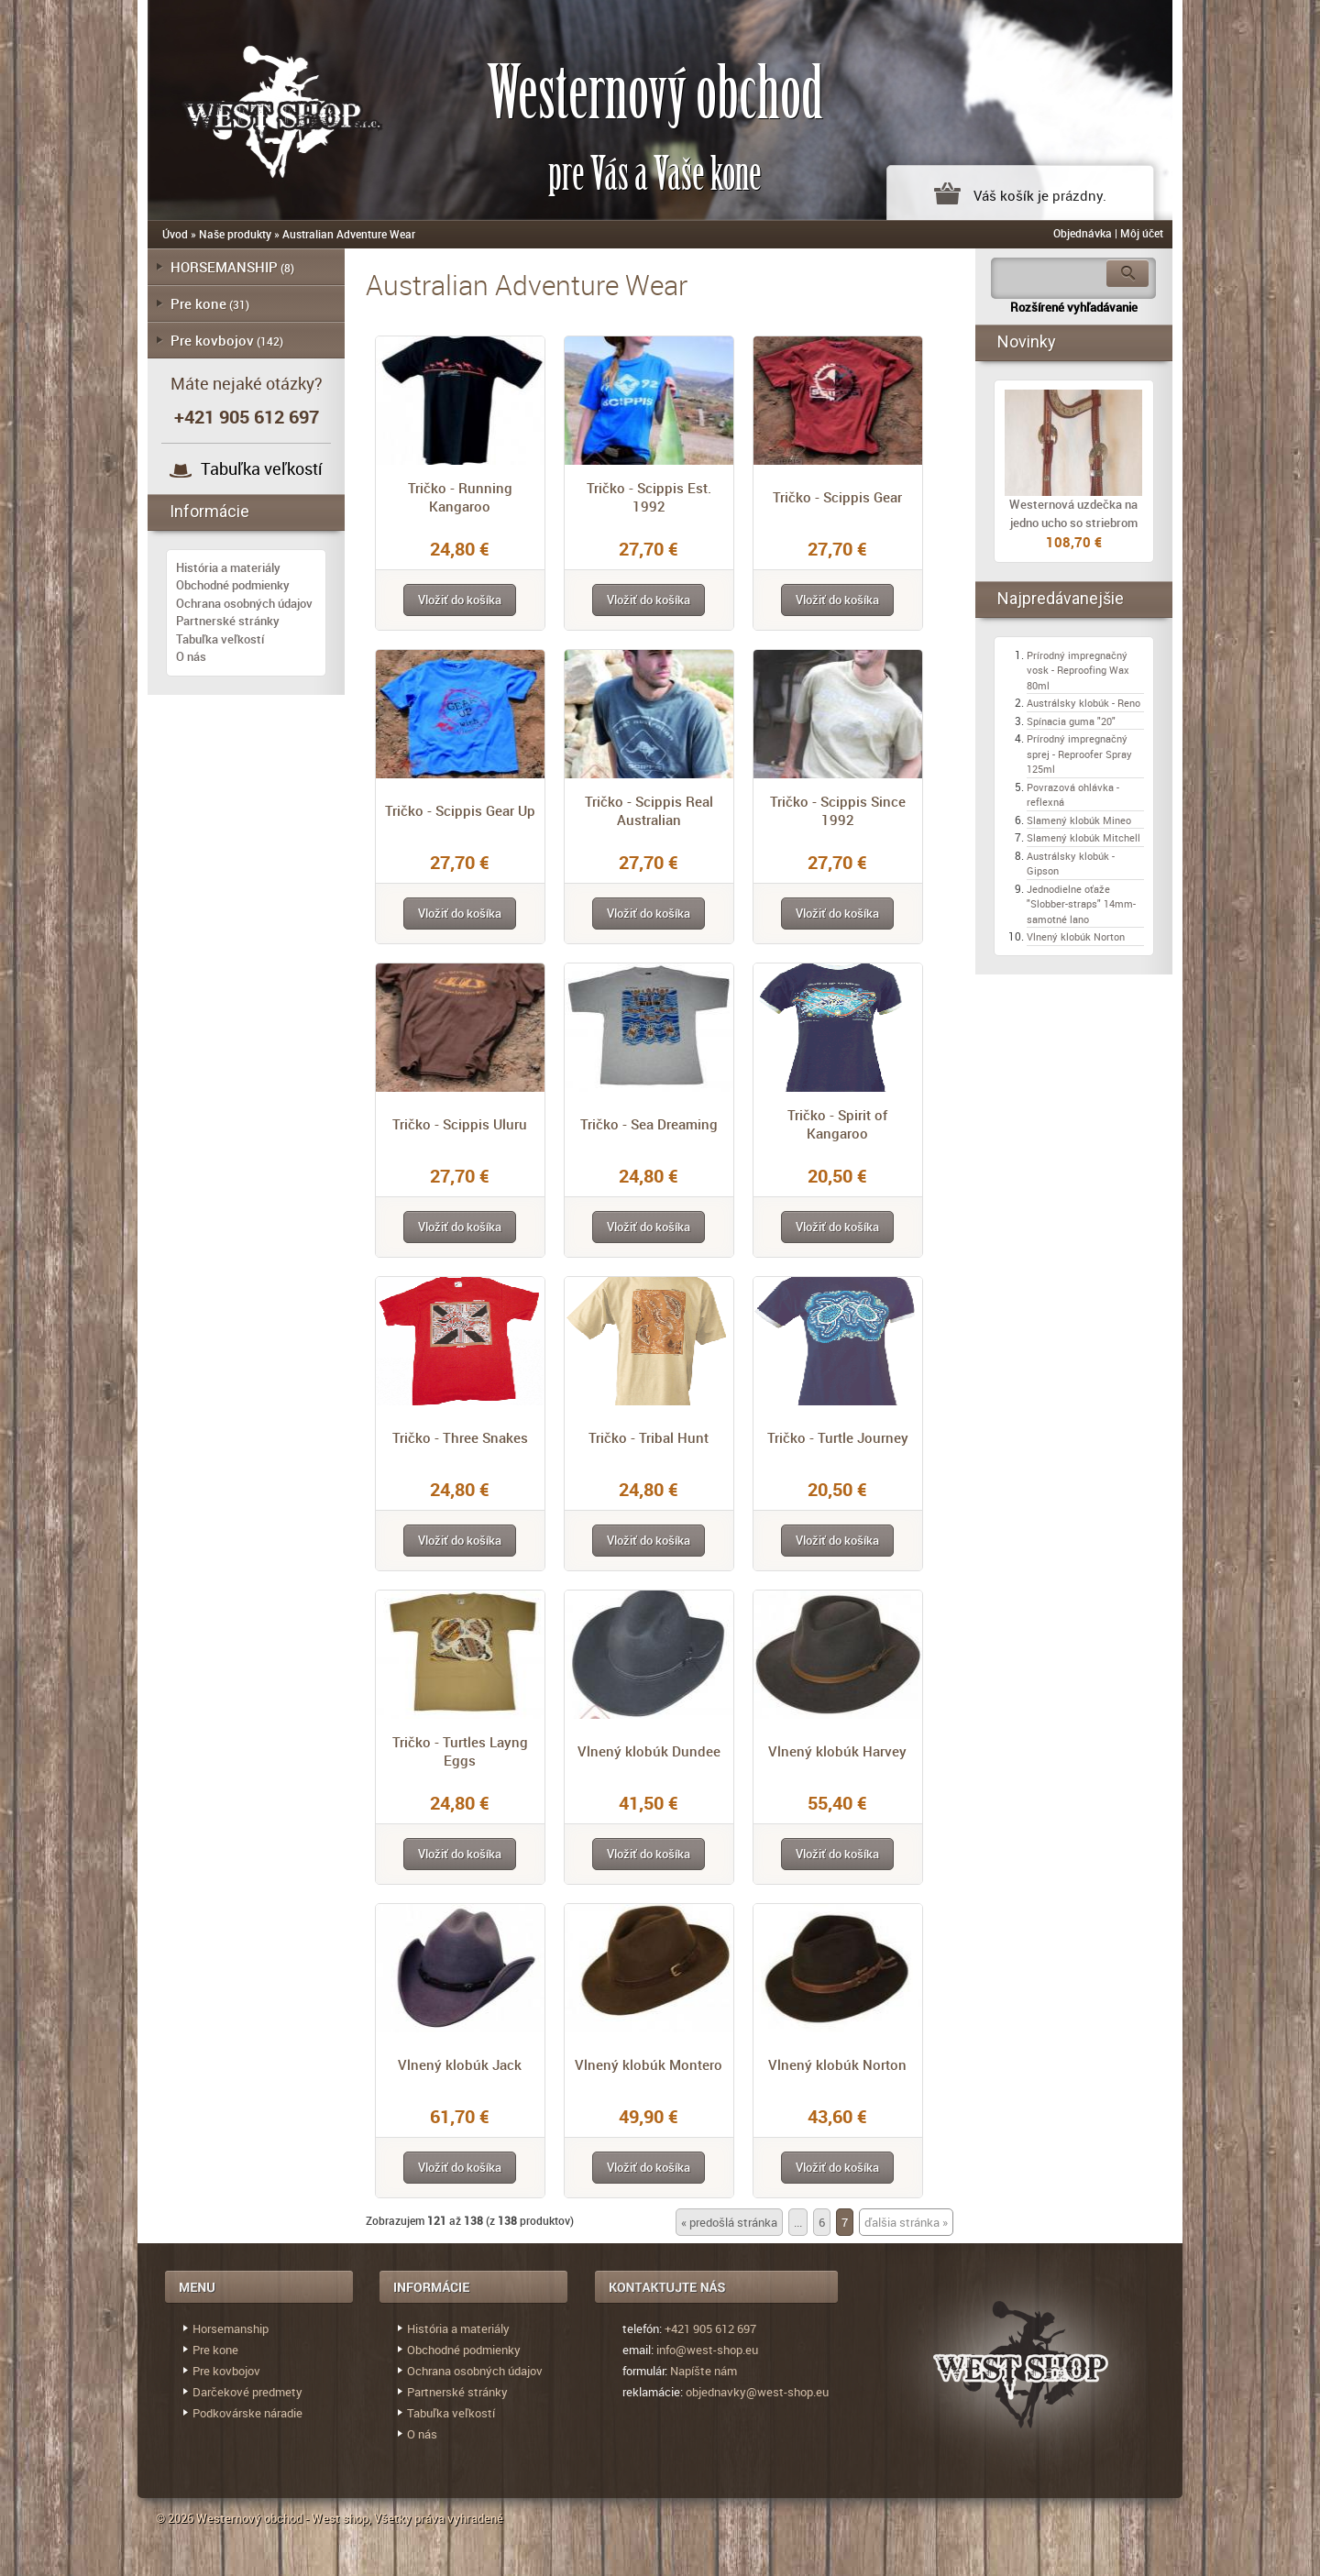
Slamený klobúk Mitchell (1083, 837)
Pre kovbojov (212, 340)
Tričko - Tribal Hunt (648, 1437)
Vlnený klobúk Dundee (649, 1751)
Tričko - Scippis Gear (837, 497)
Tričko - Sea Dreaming (649, 1124)
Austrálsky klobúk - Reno (1083, 703)
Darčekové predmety (247, 2391)
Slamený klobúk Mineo (1079, 820)
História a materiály (228, 567)
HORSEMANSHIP (224, 267)
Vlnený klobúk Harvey (837, 1751)
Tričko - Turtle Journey (837, 1437)
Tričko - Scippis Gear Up (460, 810)
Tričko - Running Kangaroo (460, 497)
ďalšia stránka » (906, 2222)
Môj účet (1141, 233)
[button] (459, 600)
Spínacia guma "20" (1071, 721)
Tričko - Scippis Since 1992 (838, 810)
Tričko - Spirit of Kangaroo (837, 1124)
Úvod (175, 233)
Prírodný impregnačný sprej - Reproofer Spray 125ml (1079, 754)
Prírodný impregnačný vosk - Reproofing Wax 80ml (1078, 670)
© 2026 (176, 2518)
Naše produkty (235, 233)
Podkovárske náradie (247, 2413)
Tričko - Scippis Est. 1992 (649, 497)
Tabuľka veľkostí (262, 468)
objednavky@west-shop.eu (757, 2391)
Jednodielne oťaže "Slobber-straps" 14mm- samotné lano (1081, 904)
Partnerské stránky (228, 620)
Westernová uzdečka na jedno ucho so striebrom (1073, 513)
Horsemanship (230, 2328)
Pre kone (198, 303)
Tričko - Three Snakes (460, 1437)
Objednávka (1082, 233)
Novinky (1026, 341)
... (798, 2222)
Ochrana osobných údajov (244, 603)
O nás (191, 656)
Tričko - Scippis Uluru (459, 1124)
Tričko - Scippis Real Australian (649, 810)
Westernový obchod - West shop (282, 2518)
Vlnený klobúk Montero (648, 2064)
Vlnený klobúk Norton (837, 2064)
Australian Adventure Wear (348, 233)
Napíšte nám (703, 2370)
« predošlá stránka (729, 2222)
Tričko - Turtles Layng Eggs (460, 1751)
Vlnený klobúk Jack (460, 2064)
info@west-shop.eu (707, 2349)
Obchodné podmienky (233, 585)
